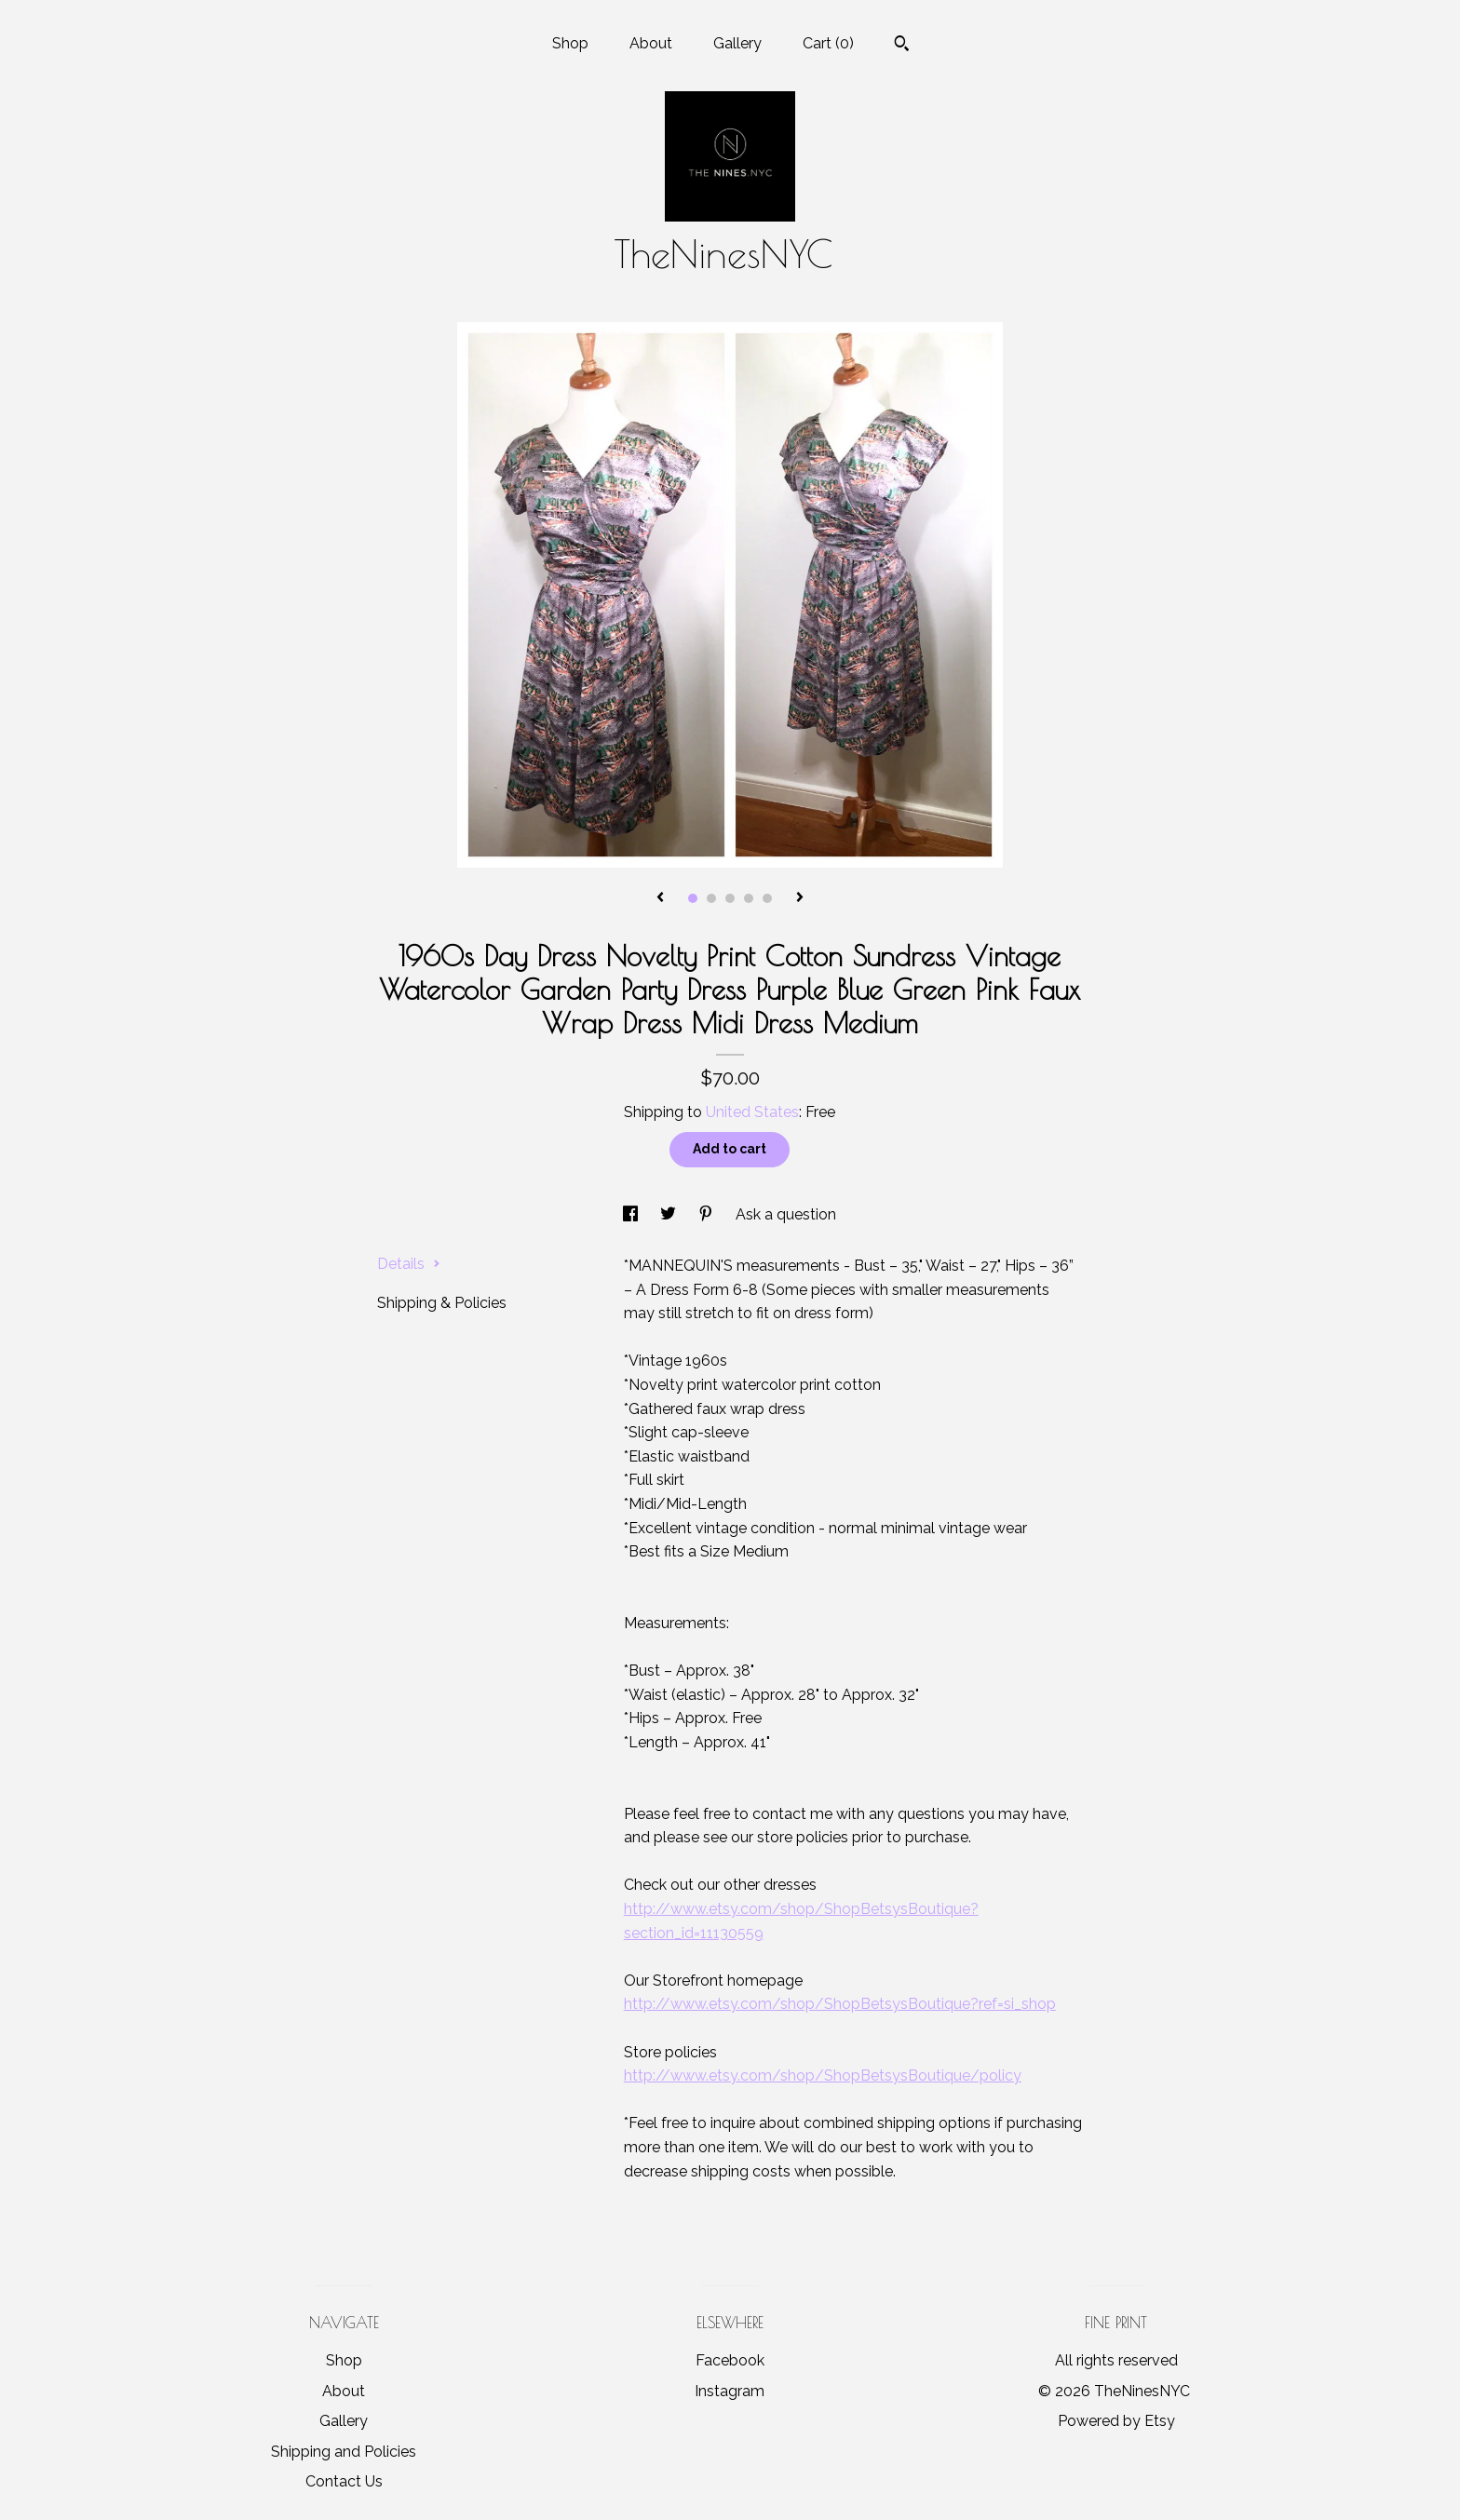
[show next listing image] (799, 898)
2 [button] (711, 898)
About (650, 43)
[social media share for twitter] (670, 1214)
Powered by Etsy (1116, 2421)
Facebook (730, 2360)
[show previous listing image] (660, 898)
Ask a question (786, 1214)
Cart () (828, 43)
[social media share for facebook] (632, 1214)
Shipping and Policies (343, 2451)
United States (752, 1112)
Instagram (729, 2391)
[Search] (902, 45)
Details (408, 1264)
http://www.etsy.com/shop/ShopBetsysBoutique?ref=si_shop (840, 2004)
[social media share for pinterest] (707, 1214)
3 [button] (730, 898)
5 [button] (767, 898)
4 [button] (748, 898)
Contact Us (344, 2481)
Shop (570, 43)
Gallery (737, 43)
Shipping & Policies (442, 1303)
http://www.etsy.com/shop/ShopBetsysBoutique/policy (822, 2075)
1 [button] (692, 898)
